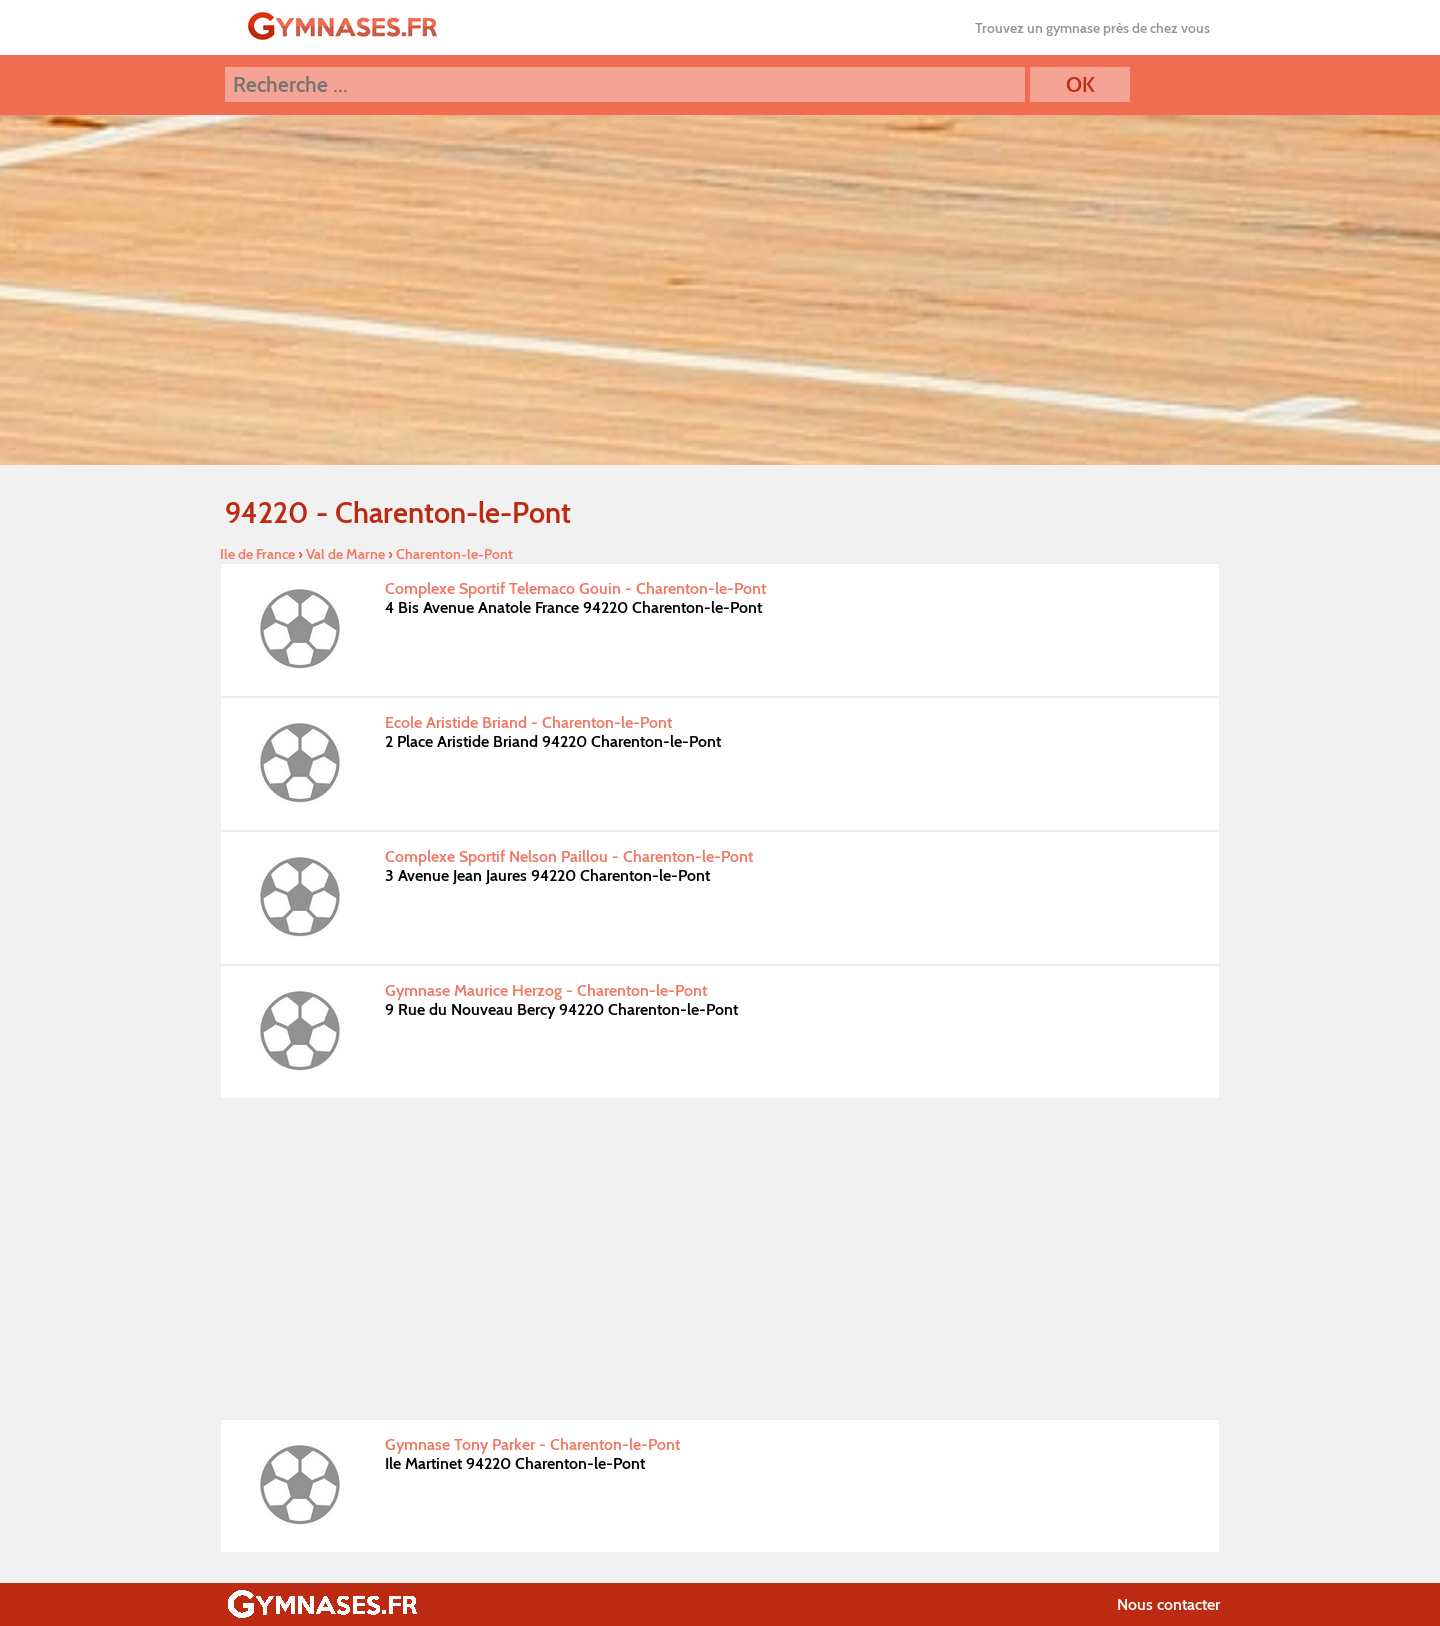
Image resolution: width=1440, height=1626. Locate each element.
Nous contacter (1168, 1604)
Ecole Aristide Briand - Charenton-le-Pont (528, 722)
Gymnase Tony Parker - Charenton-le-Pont (532, 1444)
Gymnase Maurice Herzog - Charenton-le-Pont (546, 990)
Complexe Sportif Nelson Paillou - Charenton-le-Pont (569, 856)
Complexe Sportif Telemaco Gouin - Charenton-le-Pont (575, 588)
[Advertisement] (720, 1259)
